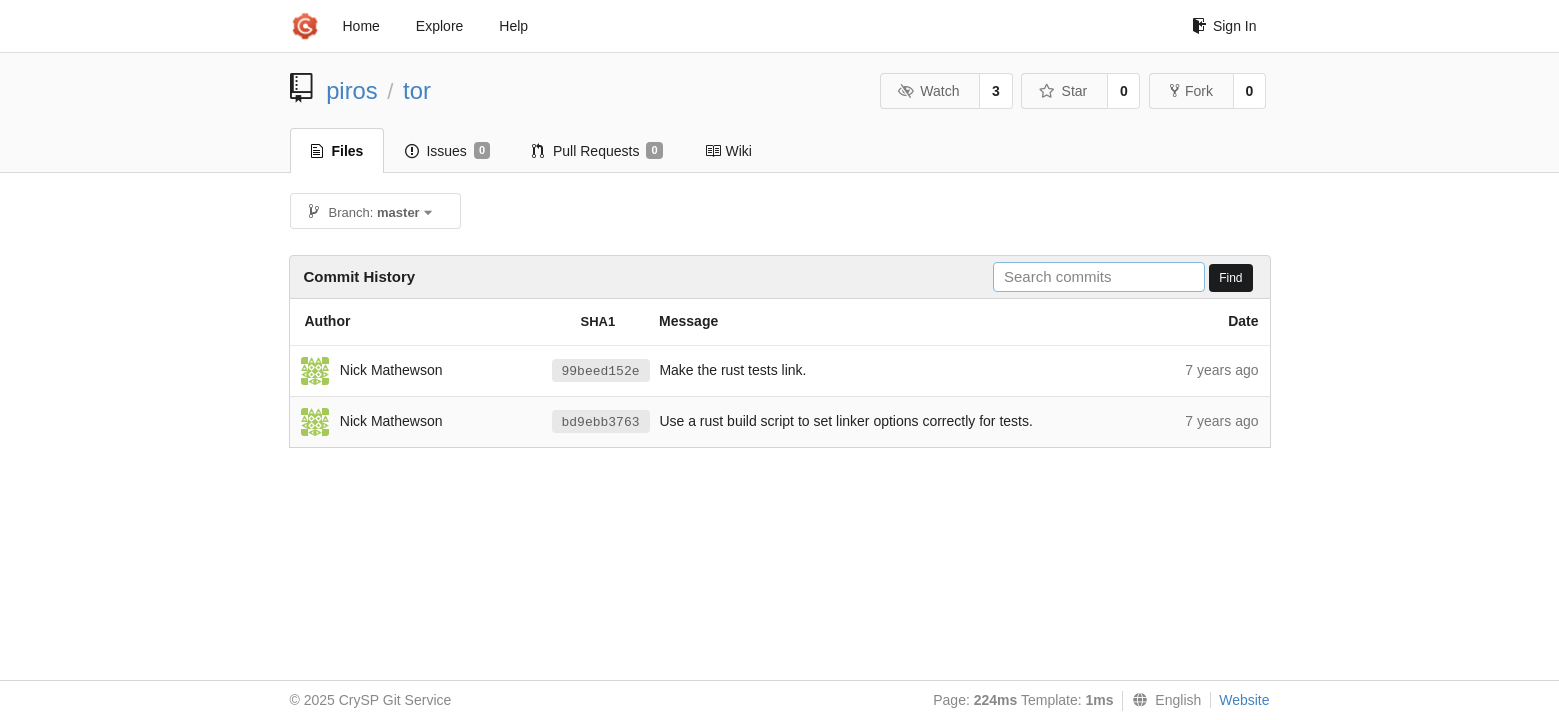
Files (337, 151)
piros (352, 90)
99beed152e (601, 371)
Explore (439, 26)
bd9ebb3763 (601, 422)
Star (1063, 91)
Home (361, 26)
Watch (929, 91)
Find (1230, 278)
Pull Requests (597, 151)
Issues (447, 151)
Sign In (1224, 26)
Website (1244, 700)
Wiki (728, 151)
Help (513, 26)
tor (417, 90)
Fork (1191, 91)
